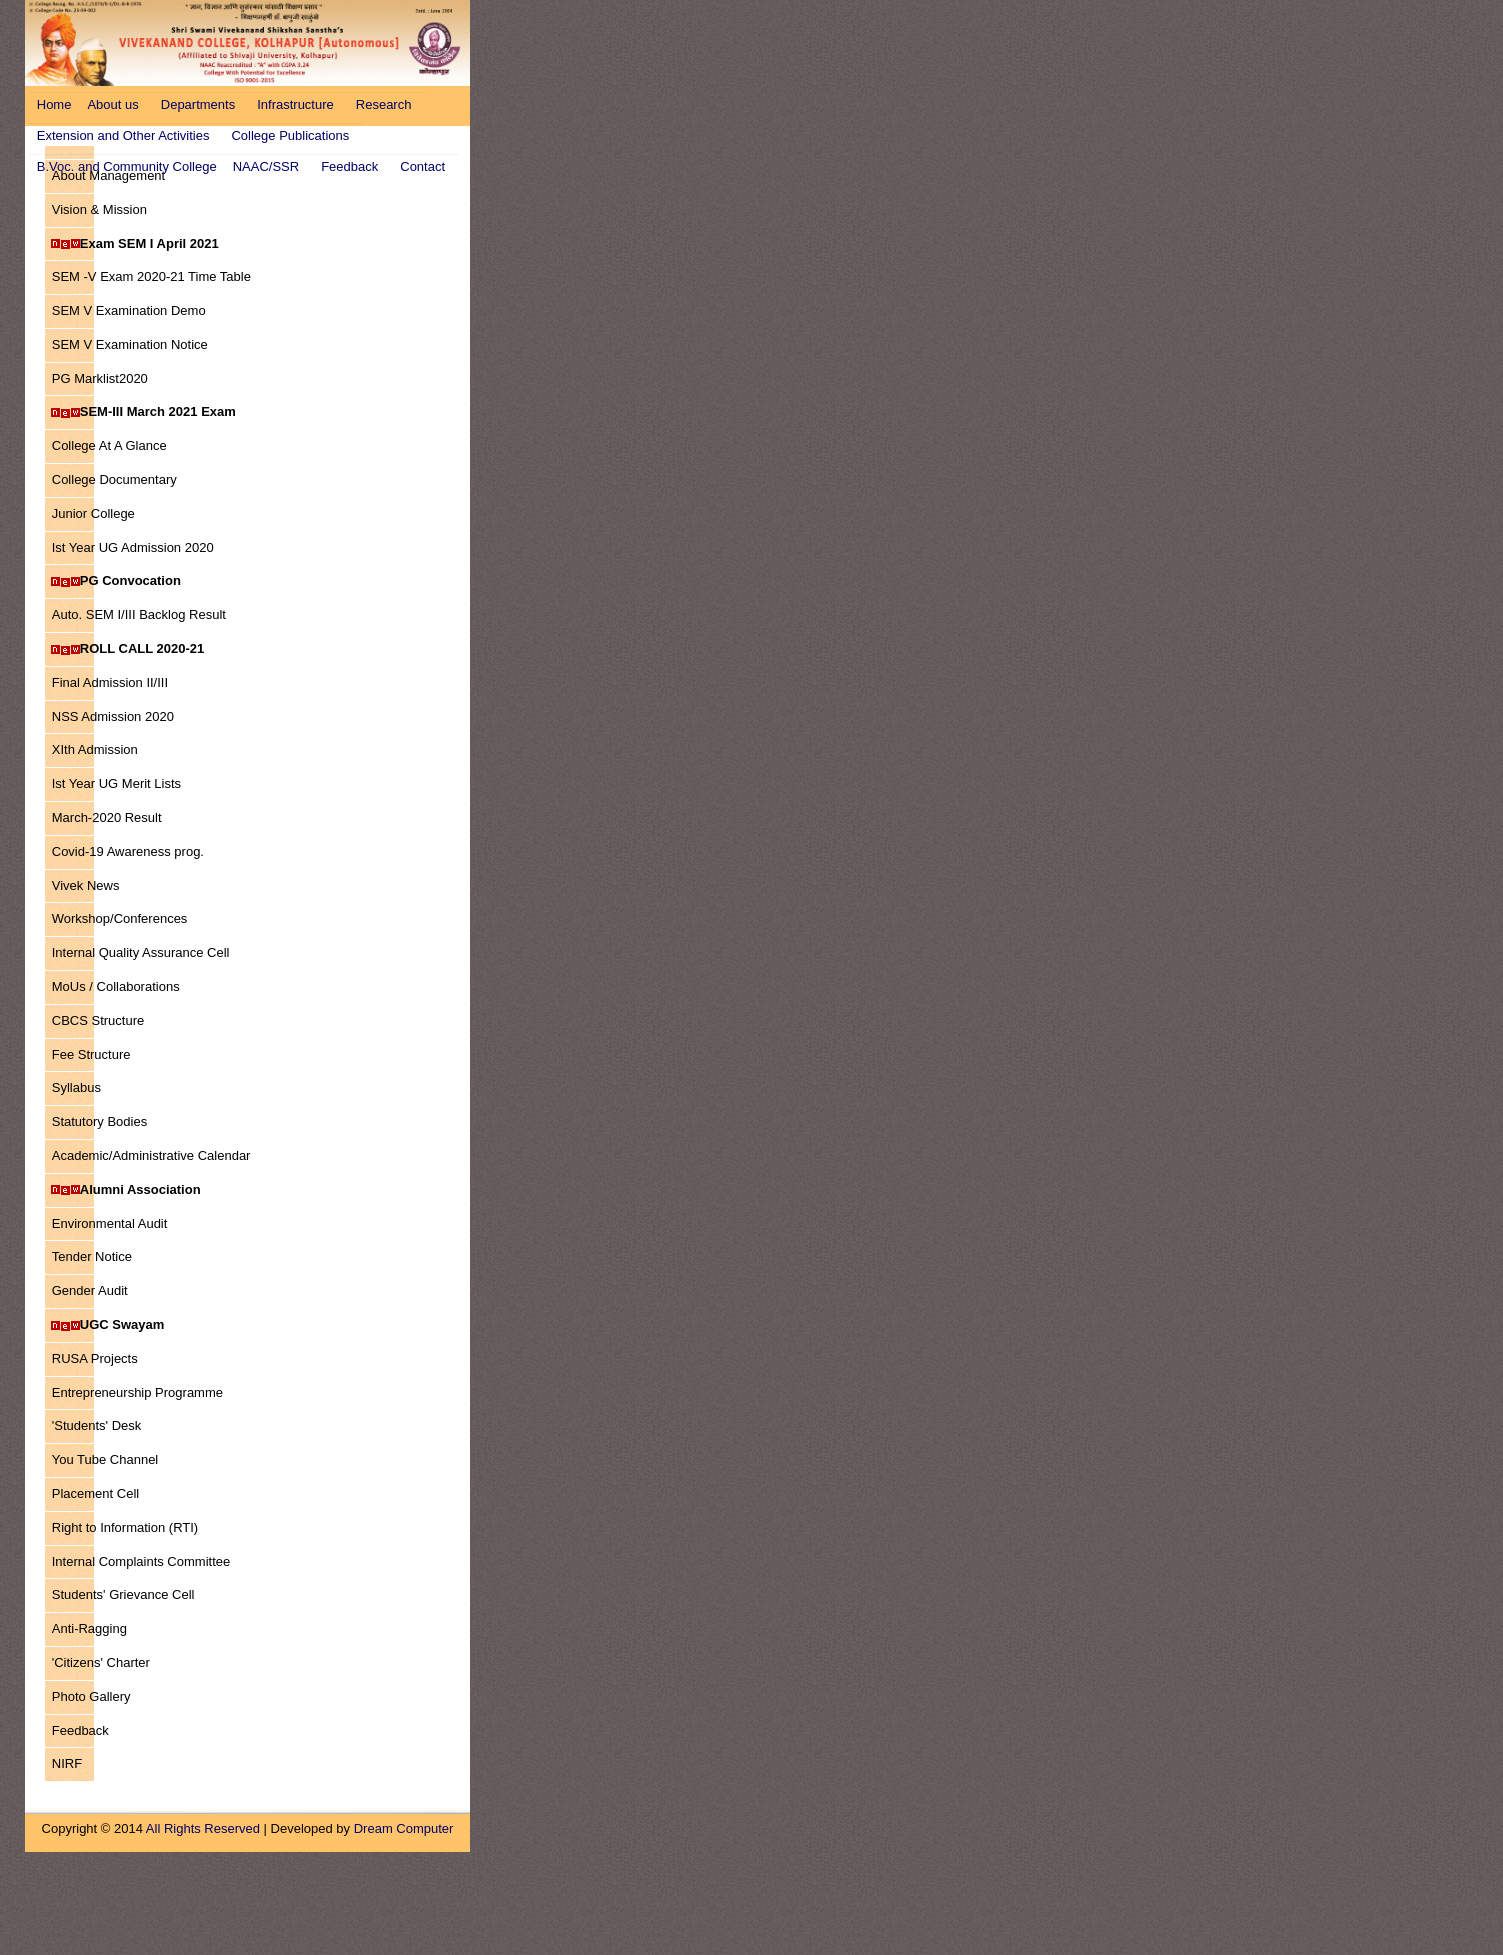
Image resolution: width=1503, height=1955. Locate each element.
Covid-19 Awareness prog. (127, 851)
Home (54, 104)
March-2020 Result (106, 817)
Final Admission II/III (109, 682)
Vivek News (85, 885)
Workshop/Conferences (119, 918)
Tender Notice (91, 1256)
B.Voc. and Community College (127, 166)
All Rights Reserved (203, 1828)
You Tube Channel (105, 1459)
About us (112, 104)
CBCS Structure (97, 1020)
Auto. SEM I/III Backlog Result (138, 614)
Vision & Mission (99, 209)
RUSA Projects (94, 1358)
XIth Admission (94, 749)
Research (384, 104)
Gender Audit (89, 1290)
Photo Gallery (91, 1696)
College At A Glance (109, 445)
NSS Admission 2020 (112, 716)
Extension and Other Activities (123, 135)
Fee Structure (91, 1054)
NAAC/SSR (266, 166)
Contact (422, 166)
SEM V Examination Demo (128, 310)
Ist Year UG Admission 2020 (132, 547)
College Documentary (114, 479)
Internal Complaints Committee (140, 1561)
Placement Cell (95, 1493)
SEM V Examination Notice (129, 344)
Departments (198, 104)
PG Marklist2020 (99, 378)
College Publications (290, 135)
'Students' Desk (96, 1425)
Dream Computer (404, 1828)
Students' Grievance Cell (123, 1594)
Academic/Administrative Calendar (148, 1155)
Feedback (349, 166)
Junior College (93, 513)
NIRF (66, 1763)
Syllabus (76, 1087)
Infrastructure (295, 104)
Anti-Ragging (89, 1628)
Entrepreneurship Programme (137, 1392)
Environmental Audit (109, 1223)
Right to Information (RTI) (124, 1527)
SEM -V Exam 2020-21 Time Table (148, 276)
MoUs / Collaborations (115, 986)
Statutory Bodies (99, 1121)
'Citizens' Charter (100, 1662)
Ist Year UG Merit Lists (116, 783)
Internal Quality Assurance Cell (140, 952)
